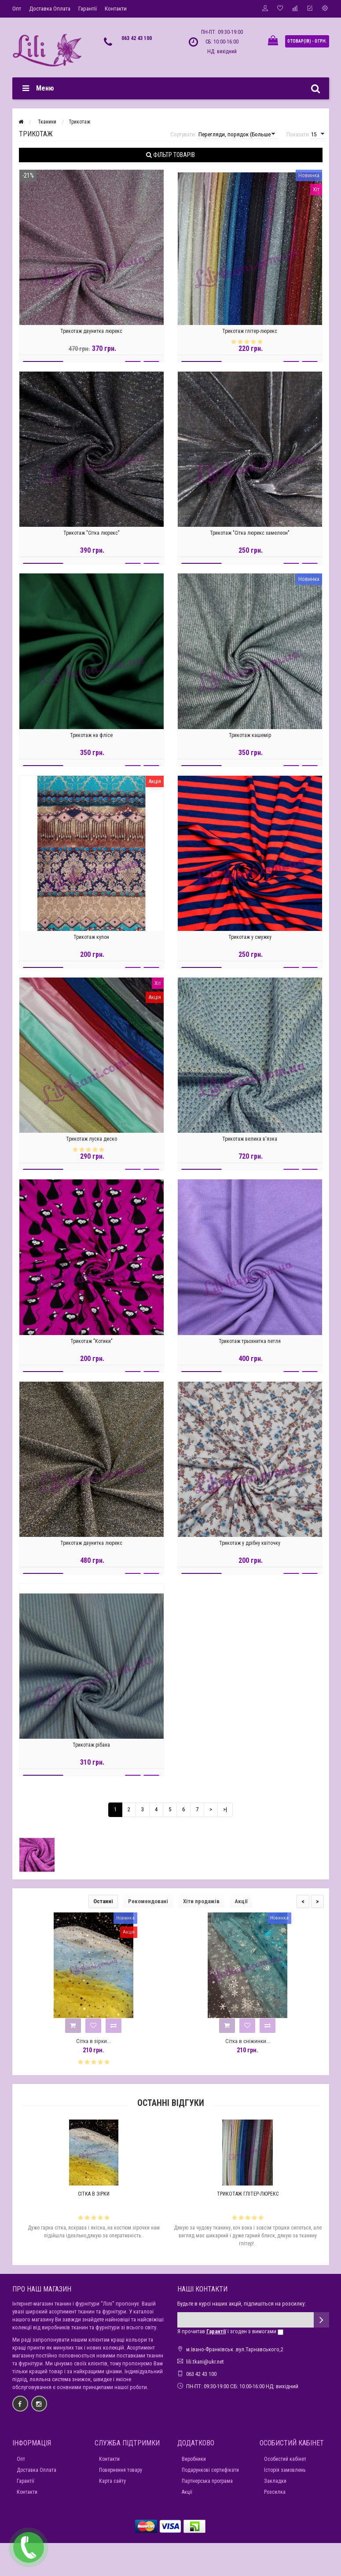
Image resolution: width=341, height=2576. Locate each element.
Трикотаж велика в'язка (249, 1143)
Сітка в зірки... (93, 2041)
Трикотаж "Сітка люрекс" (91, 537)
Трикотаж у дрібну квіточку (249, 1547)
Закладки (275, 2481)
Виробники (194, 2459)
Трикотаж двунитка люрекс (91, 335)
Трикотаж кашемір (250, 739)
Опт (16, 8)
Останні (103, 1901)
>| (225, 1809)
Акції (241, 1901)
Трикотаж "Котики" (91, 1345)
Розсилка (275, 2492)
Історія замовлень (284, 2470)
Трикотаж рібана (91, 1749)
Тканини (47, 122)
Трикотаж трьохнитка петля (250, 1345)
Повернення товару (120, 2470)
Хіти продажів (201, 1901)
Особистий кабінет (285, 2459)
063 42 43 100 (136, 38)
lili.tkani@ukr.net (205, 2361)
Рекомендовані (148, 1901)
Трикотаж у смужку (249, 941)
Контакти (116, 8)
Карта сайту (112, 2481)
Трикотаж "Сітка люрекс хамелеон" (250, 537)
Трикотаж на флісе (91, 739)
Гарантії (87, 8)
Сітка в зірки (94, 2194)
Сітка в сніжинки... (247, 2041)
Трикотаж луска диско (91, 1143)
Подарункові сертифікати (210, 2470)
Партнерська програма (207, 2481)
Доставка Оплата (49, 8)
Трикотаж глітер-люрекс (249, 335)
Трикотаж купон (91, 941)
